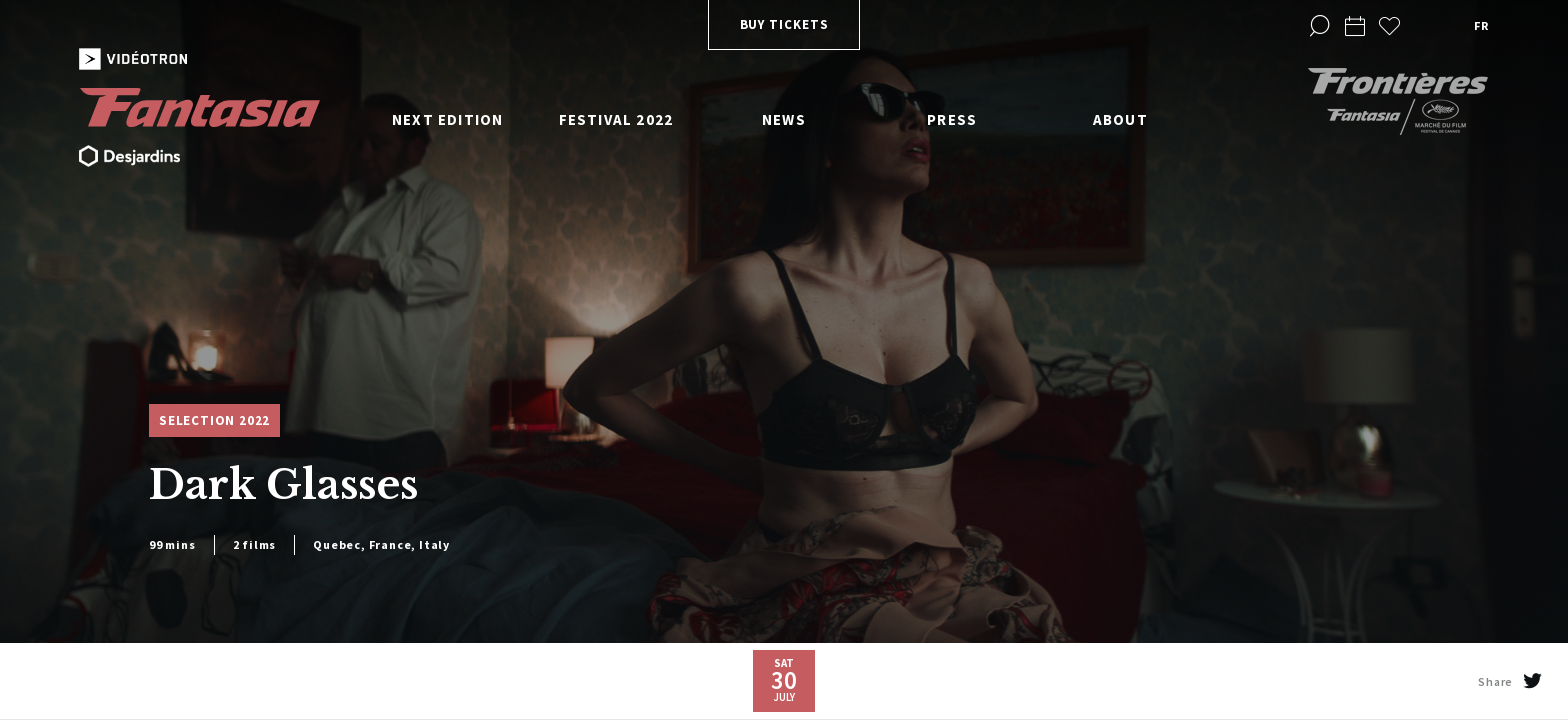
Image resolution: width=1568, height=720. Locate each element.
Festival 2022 (616, 119)
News (784, 119)
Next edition (447, 119)
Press (952, 119)
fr (1481, 25)
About (1120, 119)
